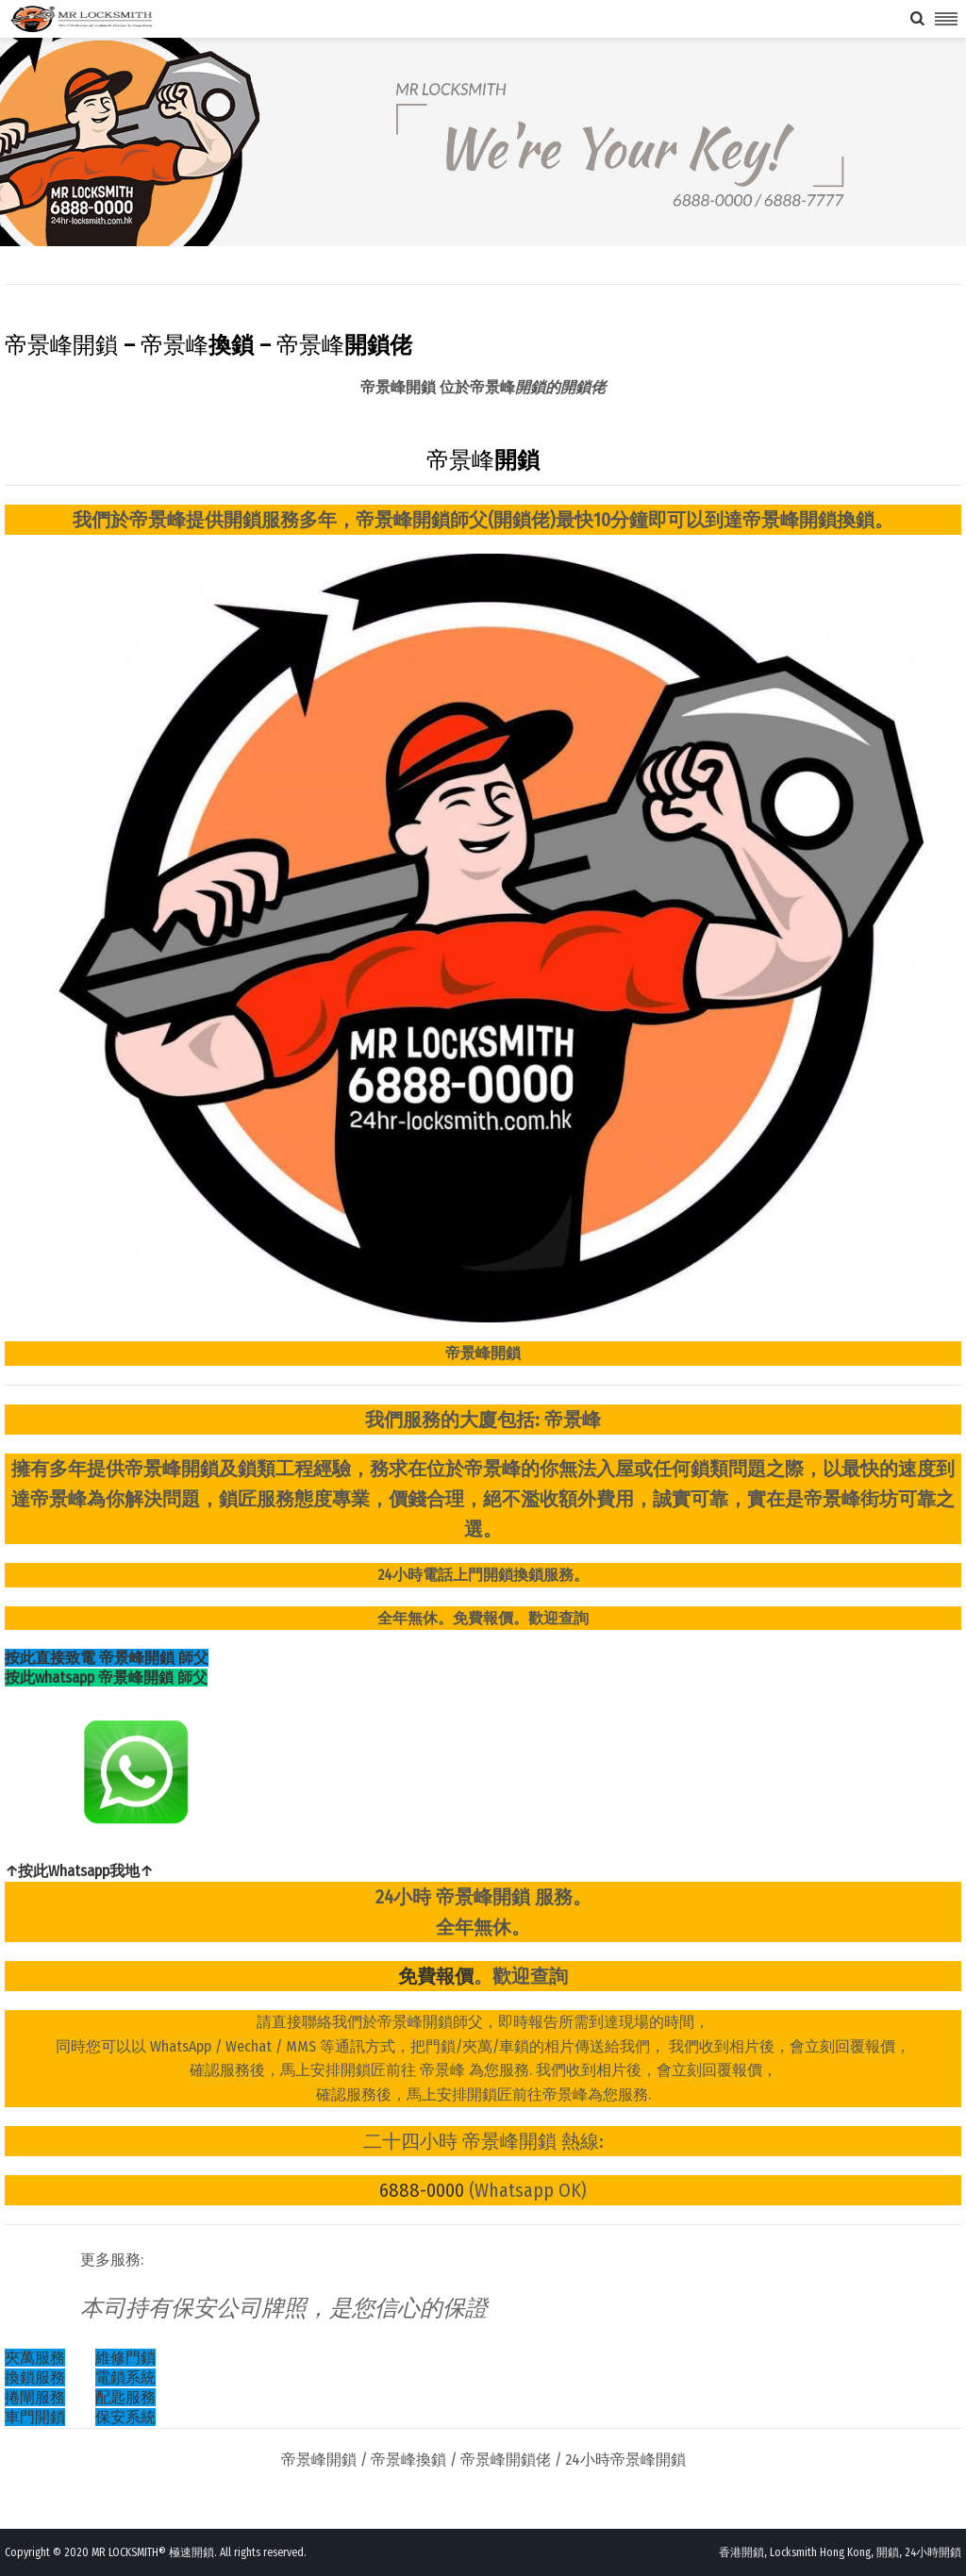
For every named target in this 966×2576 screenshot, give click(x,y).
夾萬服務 (35, 2358)
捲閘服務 (35, 2397)
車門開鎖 (35, 2417)
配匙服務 (125, 2397)
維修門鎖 (125, 2358)
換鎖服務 (35, 2377)
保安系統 (125, 2417)
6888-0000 (421, 2190)
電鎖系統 (125, 2377)
